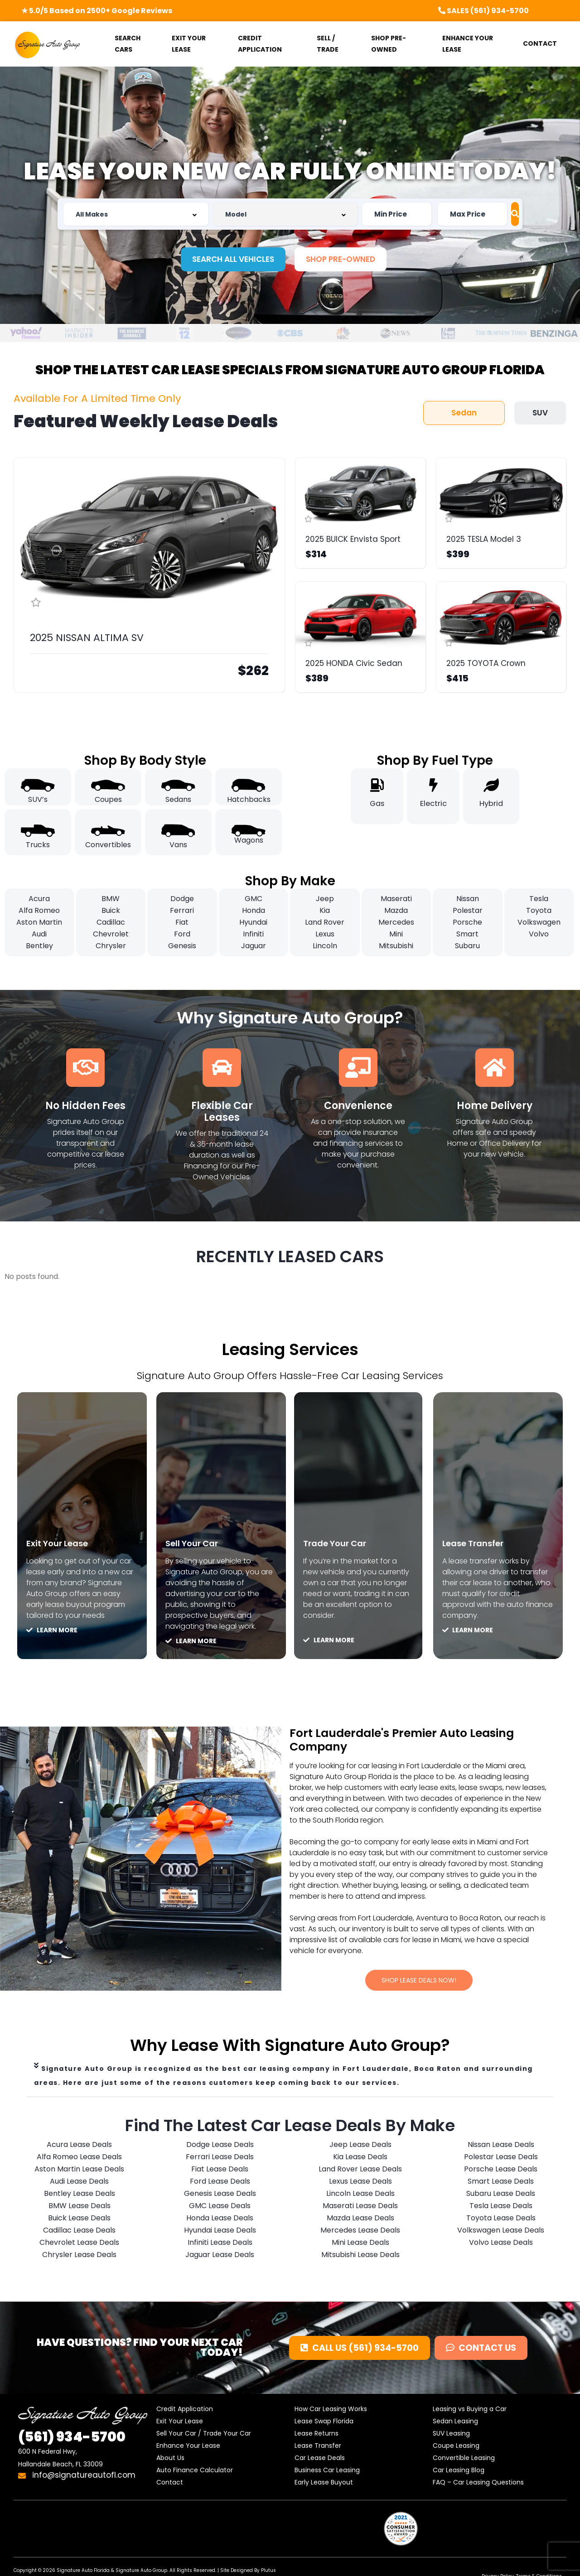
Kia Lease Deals (360, 2158)
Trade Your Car (342, 1543)
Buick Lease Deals (79, 2219)
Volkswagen (539, 922)
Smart (467, 934)
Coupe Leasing (456, 2447)
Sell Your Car (198, 1543)
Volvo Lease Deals (501, 2244)
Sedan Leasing (455, 2422)
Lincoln (325, 946)
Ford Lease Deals (220, 2183)
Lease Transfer (481, 1543)
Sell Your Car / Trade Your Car (203, 2435)
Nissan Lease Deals (501, 2146)
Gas (377, 803)
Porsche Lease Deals (500, 2171)
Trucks (38, 844)
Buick (111, 910)
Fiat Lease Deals (219, 2171)
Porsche (467, 922)
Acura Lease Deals (79, 2146)
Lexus (324, 934)
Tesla (538, 898)
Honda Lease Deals (219, 2219)
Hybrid (491, 803)
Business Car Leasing (327, 2471)
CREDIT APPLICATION (260, 44)
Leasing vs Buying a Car (470, 2410)
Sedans (178, 799)
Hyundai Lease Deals (220, 2232)
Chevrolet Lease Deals (79, 2244)
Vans (178, 844)
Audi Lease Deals (79, 2183)
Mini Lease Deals (360, 2244)
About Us (170, 2459)
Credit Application (184, 2410)
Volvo (539, 934)
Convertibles (108, 844)
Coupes (108, 799)
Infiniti (253, 934)
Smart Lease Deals (501, 2183)
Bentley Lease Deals (79, 2195)
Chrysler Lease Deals (79, 2256)
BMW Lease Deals (79, 2207)
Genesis (182, 946)
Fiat (181, 922)
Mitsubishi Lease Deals (360, 2256)
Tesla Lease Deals (500, 2207)
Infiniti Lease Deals (220, 2244)
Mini (396, 934)
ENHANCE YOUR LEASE (467, 44)
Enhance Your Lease (188, 2447)
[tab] (290, 2078)
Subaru (467, 946)
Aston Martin (39, 922)
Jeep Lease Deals (360, 2146)
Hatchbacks (249, 799)
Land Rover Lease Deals (360, 2171)
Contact (169, 2484)
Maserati (396, 898)
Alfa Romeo (39, 910)
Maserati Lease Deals (360, 2207)
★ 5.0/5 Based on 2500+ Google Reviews (96, 10)
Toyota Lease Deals (501, 2219)
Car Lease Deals (320, 2459)
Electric (433, 803)
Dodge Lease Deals (220, 2146)
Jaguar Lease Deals (219, 2256)
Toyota (538, 910)
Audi (39, 934)
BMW (111, 898)
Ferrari (182, 910)
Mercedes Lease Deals (360, 2232)
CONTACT (540, 43)
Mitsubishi (396, 946)
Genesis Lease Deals (220, 2195)
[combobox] (133, 214)
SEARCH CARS (127, 44)
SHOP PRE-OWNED (388, 44)
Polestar (468, 910)
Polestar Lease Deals (501, 2158)
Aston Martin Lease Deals (79, 2171)
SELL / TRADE (327, 44)
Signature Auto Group (141, 2572)
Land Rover (324, 922)
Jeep (325, 898)
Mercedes (396, 922)
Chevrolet (111, 934)
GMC (253, 898)
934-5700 (72, 2438)
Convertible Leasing (464, 2459)
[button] (233, 259)
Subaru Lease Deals (500, 2195)
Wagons (248, 840)
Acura (39, 898)
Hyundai (253, 922)
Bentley (39, 946)
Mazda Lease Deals (360, 2219)
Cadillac (111, 922)
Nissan (467, 898)
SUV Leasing (451, 2435)
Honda (253, 910)
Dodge (182, 898)
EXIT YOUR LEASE (189, 44)
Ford (182, 934)
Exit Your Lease (64, 1543)
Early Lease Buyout (324, 2484)
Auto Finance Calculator (194, 2471)
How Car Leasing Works (331, 2410)
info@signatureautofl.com (76, 2476)
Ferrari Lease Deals (220, 2158)
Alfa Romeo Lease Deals (79, 2158)
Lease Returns (316, 2435)
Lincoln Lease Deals (360, 2195)
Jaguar (253, 946)
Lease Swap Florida (324, 2422)
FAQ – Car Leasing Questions (478, 2484)
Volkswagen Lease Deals (500, 2232)
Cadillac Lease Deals (79, 2232)
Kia (324, 910)
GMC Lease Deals (220, 2207)
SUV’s (38, 799)
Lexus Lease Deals (360, 2183)
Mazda (396, 910)
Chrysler (111, 946)
